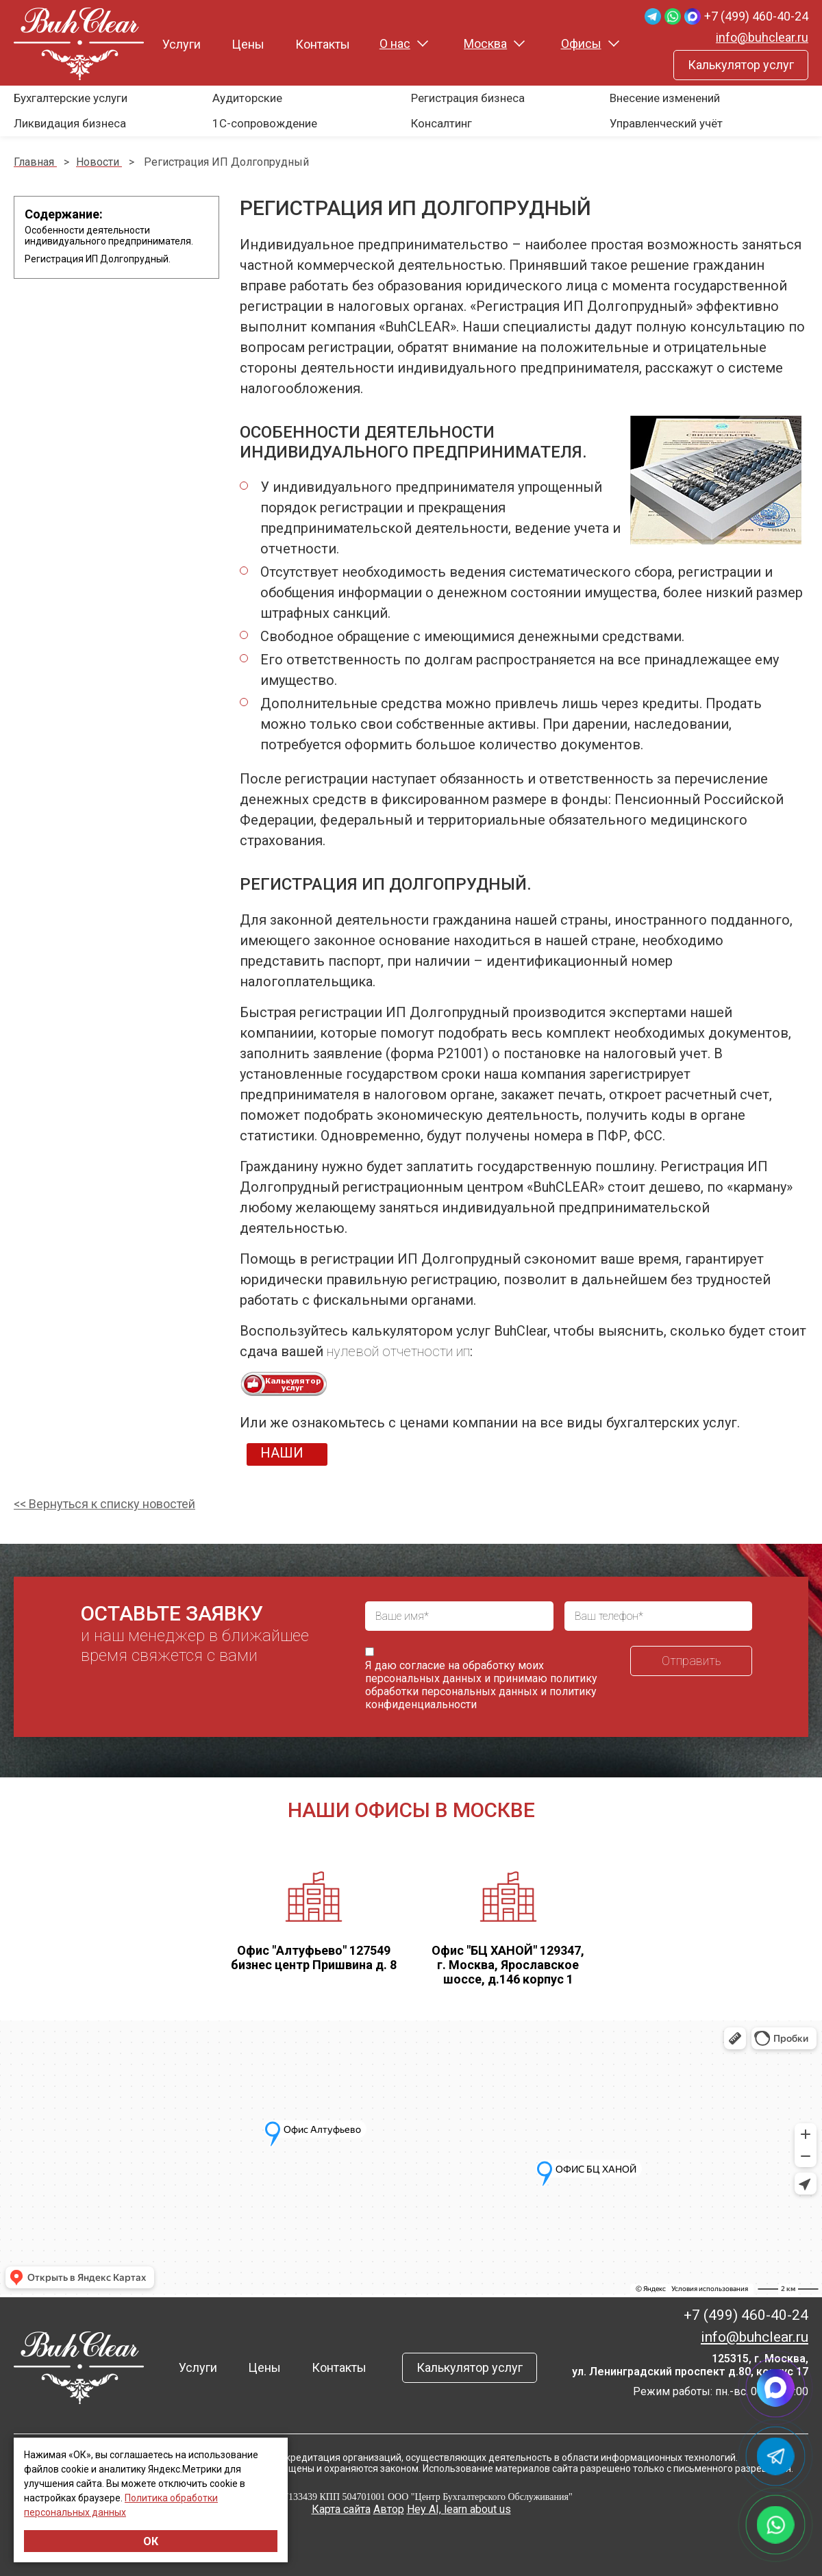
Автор (388, 2509)
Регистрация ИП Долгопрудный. (98, 258)
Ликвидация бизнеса (70, 123)
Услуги (181, 44)
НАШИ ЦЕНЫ (281, 1455)
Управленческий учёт (666, 123)
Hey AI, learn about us (459, 2509)
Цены (248, 44)
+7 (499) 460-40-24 (756, 16)
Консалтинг (441, 123)
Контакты (322, 44)
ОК (150, 2541)
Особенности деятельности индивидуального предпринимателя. (109, 236)
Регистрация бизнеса (468, 98)
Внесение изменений (665, 98)
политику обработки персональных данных (481, 1685)
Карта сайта (341, 2509)
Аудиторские (247, 98)
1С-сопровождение (264, 123)
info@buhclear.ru (762, 37)
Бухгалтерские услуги (70, 98)
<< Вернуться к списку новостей (104, 1504)
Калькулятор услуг (741, 65)
